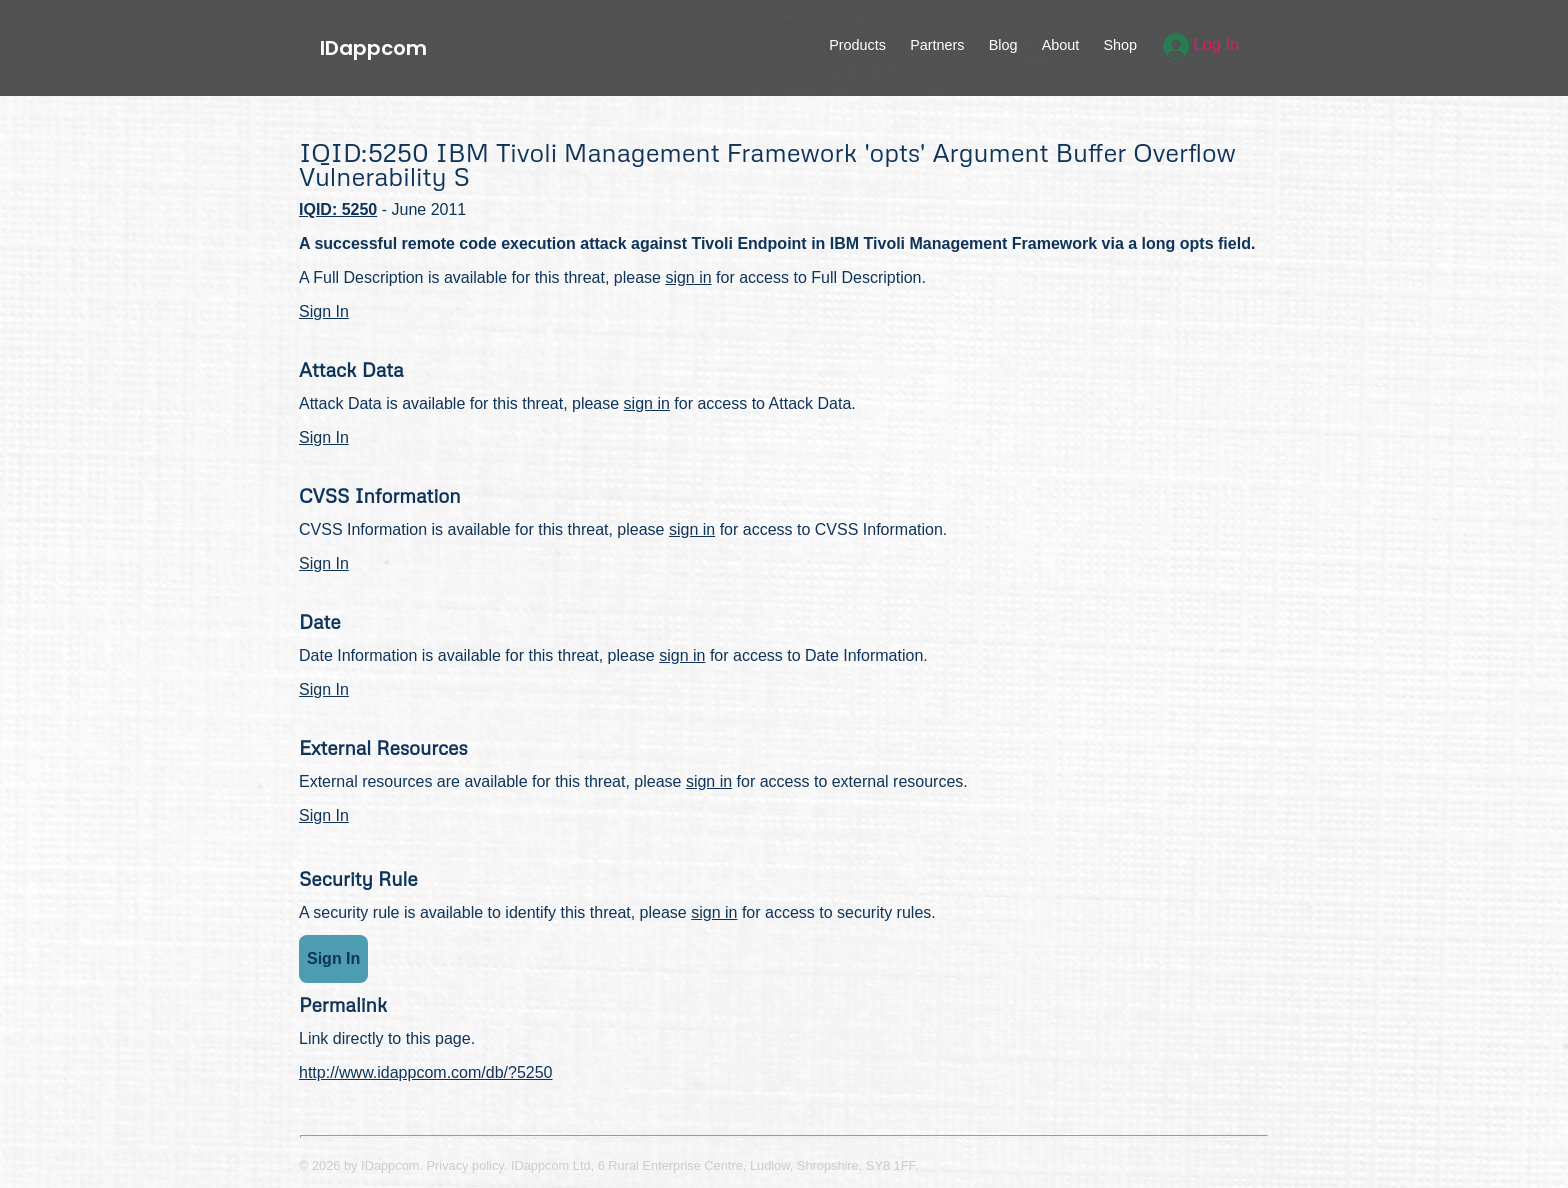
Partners (937, 45)
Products (857, 45)
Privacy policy (465, 1165)
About (1061, 45)
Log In (1201, 44)
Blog (1003, 45)
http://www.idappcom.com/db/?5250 (425, 1072)
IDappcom (373, 48)
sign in (688, 277)
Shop (1120, 45)
